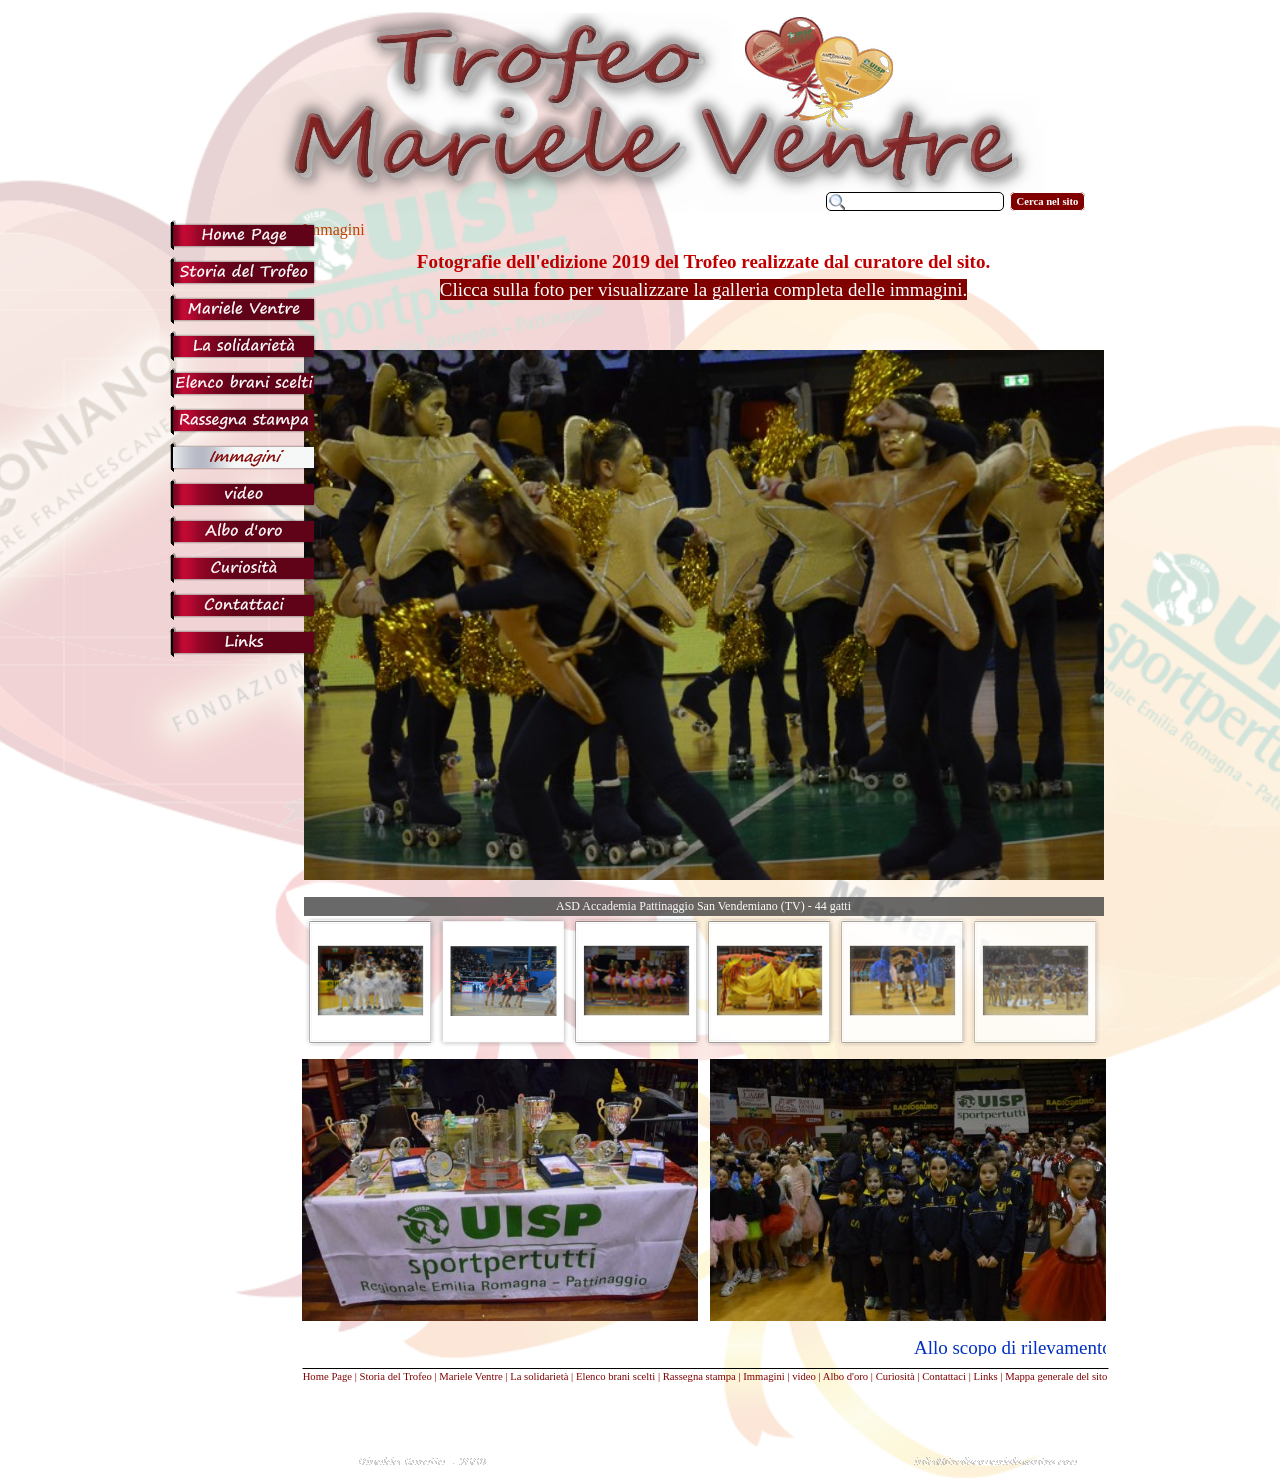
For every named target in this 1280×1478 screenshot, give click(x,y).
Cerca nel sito (1048, 201)
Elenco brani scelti (615, 1376)
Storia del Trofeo (396, 1376)
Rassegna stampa (699, 1376)
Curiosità (895, 1376)
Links (985, 1376)
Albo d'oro (845, 1376)
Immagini (763, 1376)
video (804, 1376)
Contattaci (944, 1376)
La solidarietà (539, 1376)
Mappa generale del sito (1056, 1376)
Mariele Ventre (470, 1376)
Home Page (327, 1376)
